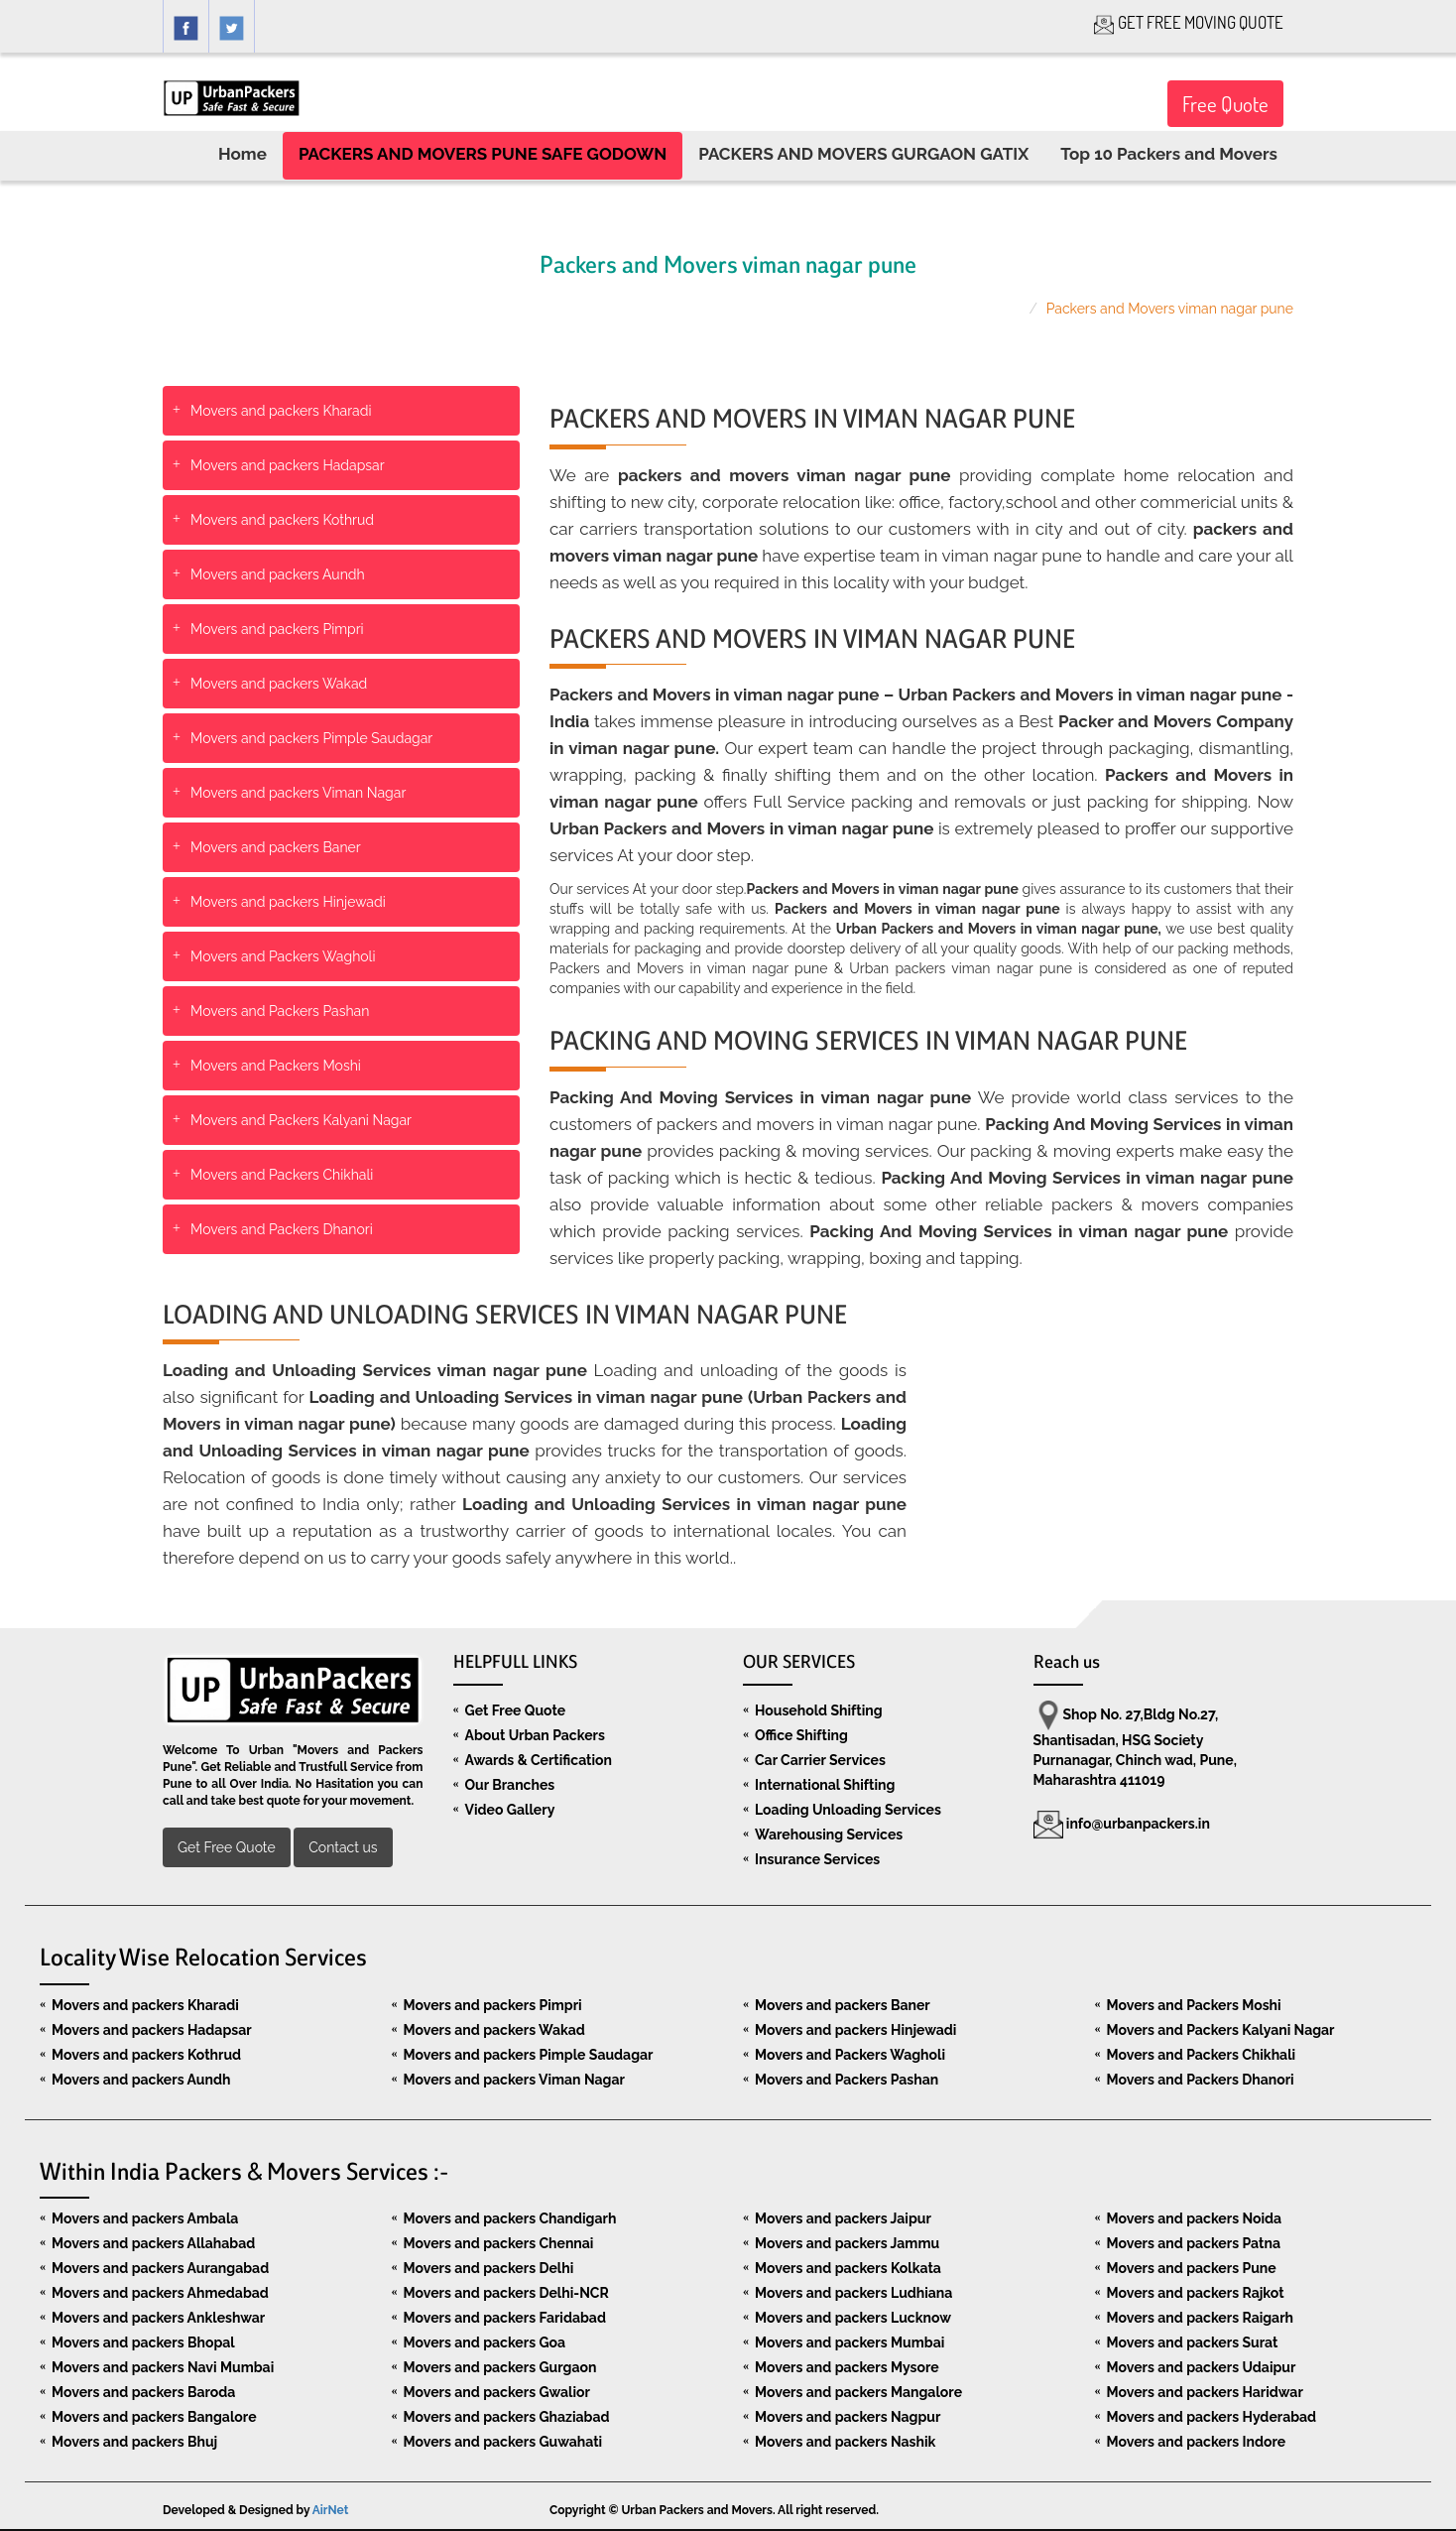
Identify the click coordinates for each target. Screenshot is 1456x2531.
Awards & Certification (539, 1760)
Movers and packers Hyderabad (1212, 2417)
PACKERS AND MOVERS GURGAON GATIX (863, 154)
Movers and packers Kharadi (281, 411)
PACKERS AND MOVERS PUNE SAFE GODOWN (483, 154)
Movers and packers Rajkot (1195, 2293)
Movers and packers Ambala (145, 2218)
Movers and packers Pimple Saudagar (311, 738)
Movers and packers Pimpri (277, 629)
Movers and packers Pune (1191, 2268)
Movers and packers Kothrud (282, 520)
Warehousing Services (829, 1834)
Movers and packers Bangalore (154, 2417)
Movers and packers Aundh (277, 574)
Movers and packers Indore (1196, 2442)
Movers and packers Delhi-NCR (506, 2293)
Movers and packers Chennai (499, 2243)
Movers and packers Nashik (845, 2442)
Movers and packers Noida (1194, 2218)
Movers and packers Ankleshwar (158, 2318)
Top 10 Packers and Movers (1168, 154)
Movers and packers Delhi (489, 2268)
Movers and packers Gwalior (497, 2392)
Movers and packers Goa (485, 2342)
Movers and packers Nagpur (847, 2417)
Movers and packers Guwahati (503, 2442)
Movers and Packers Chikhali (281, 1175)
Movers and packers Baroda (143, 2392)
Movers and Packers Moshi (275, 1066)
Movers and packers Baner (275, 847)
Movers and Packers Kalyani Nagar (301, 1120)
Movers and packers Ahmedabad (160, 2293)
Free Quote (1225, 103)
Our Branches (510, 1785)
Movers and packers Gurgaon (500, 2367)
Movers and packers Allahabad (153, 2243)
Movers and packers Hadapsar (287, 465)
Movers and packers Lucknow (853, 2318)
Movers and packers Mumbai (849, 2342)
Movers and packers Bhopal (143, 2342)
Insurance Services (817, 1859)
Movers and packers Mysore (847, 2367)
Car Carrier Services (820, 1760)
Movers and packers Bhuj (134, 2442)
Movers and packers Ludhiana (853, 2293)
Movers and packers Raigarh (1200, 2318)
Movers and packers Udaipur (1201, 2367)
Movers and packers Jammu (847, 2243)
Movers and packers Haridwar (1205, 2392)
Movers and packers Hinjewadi (288, 902)
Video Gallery (510, 1810)
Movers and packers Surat (1192, 2342)
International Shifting (825, 1785)
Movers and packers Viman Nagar (298, 793)
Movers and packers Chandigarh (510, 2218)
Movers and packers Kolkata (848, 2268)
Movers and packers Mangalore (858, 2392)
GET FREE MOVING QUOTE (1188, 23)
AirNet (330, 2510)
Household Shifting (819, 1710)
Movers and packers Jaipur (843, 2218)
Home (242, 154)
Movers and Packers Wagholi (282, 956)
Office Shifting (801, 1735)
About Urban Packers (535, 1735)
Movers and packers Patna (1193, 2243)
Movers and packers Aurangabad (160, 2268)
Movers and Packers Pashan (279, 1011)
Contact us (342, 1847)
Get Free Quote (227, 1847)
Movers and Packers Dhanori (281, 1229)
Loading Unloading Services (848, 1810)
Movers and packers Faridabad (505, 2318)
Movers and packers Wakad (278, 684)
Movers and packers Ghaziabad (507, 2417)
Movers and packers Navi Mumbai (163, 2367)
